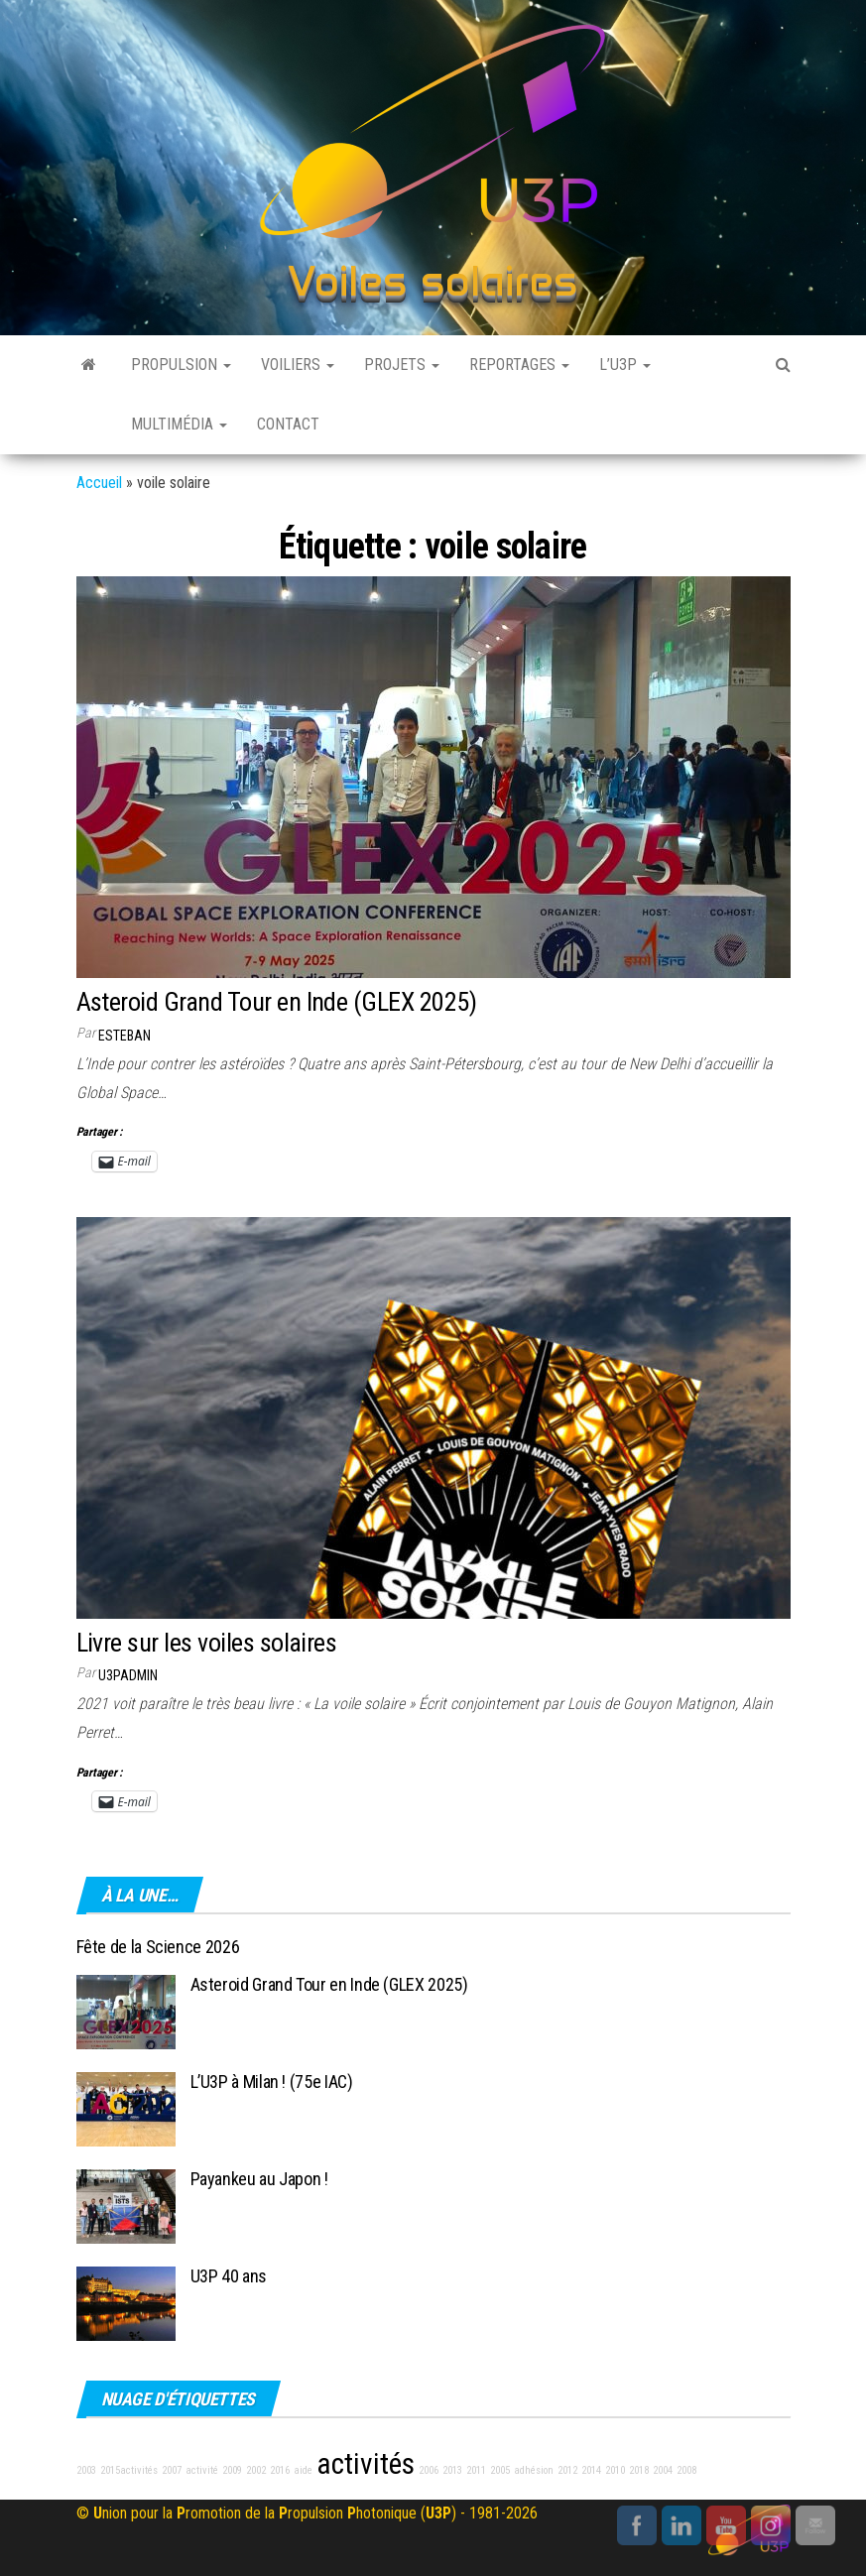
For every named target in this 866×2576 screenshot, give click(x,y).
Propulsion (181, 364)
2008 (686, 2470)
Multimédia (179, 424)
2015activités (129, 2470)
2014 (591, 2470)
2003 (86, 2470)
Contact (288, 424)
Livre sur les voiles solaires (206, 1642)
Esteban (124, 1035)
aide (303, 2470)
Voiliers (297, 364)
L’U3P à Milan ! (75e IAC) (271, 2081)
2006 (428, 2470)
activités (365, 2464)
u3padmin (128, 1675)
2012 (567, 2470)
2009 (232, 2470)
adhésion (534, 2470)
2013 (452, 2470)
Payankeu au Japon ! (259, 2178)
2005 (500, 2470)
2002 (256, 2470)
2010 (615, 2470)
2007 (172, 2470)
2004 (663, 2470)
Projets (401, 364)
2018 (639, 2470)
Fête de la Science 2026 (158, 1946)
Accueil (99, 482)
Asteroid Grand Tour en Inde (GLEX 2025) (276, 1002)
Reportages (519, 364)
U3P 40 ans (228, 2276)
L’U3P (625, 364)
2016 (280, 2470)
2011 (476, 2470)
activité (202, 2470)
